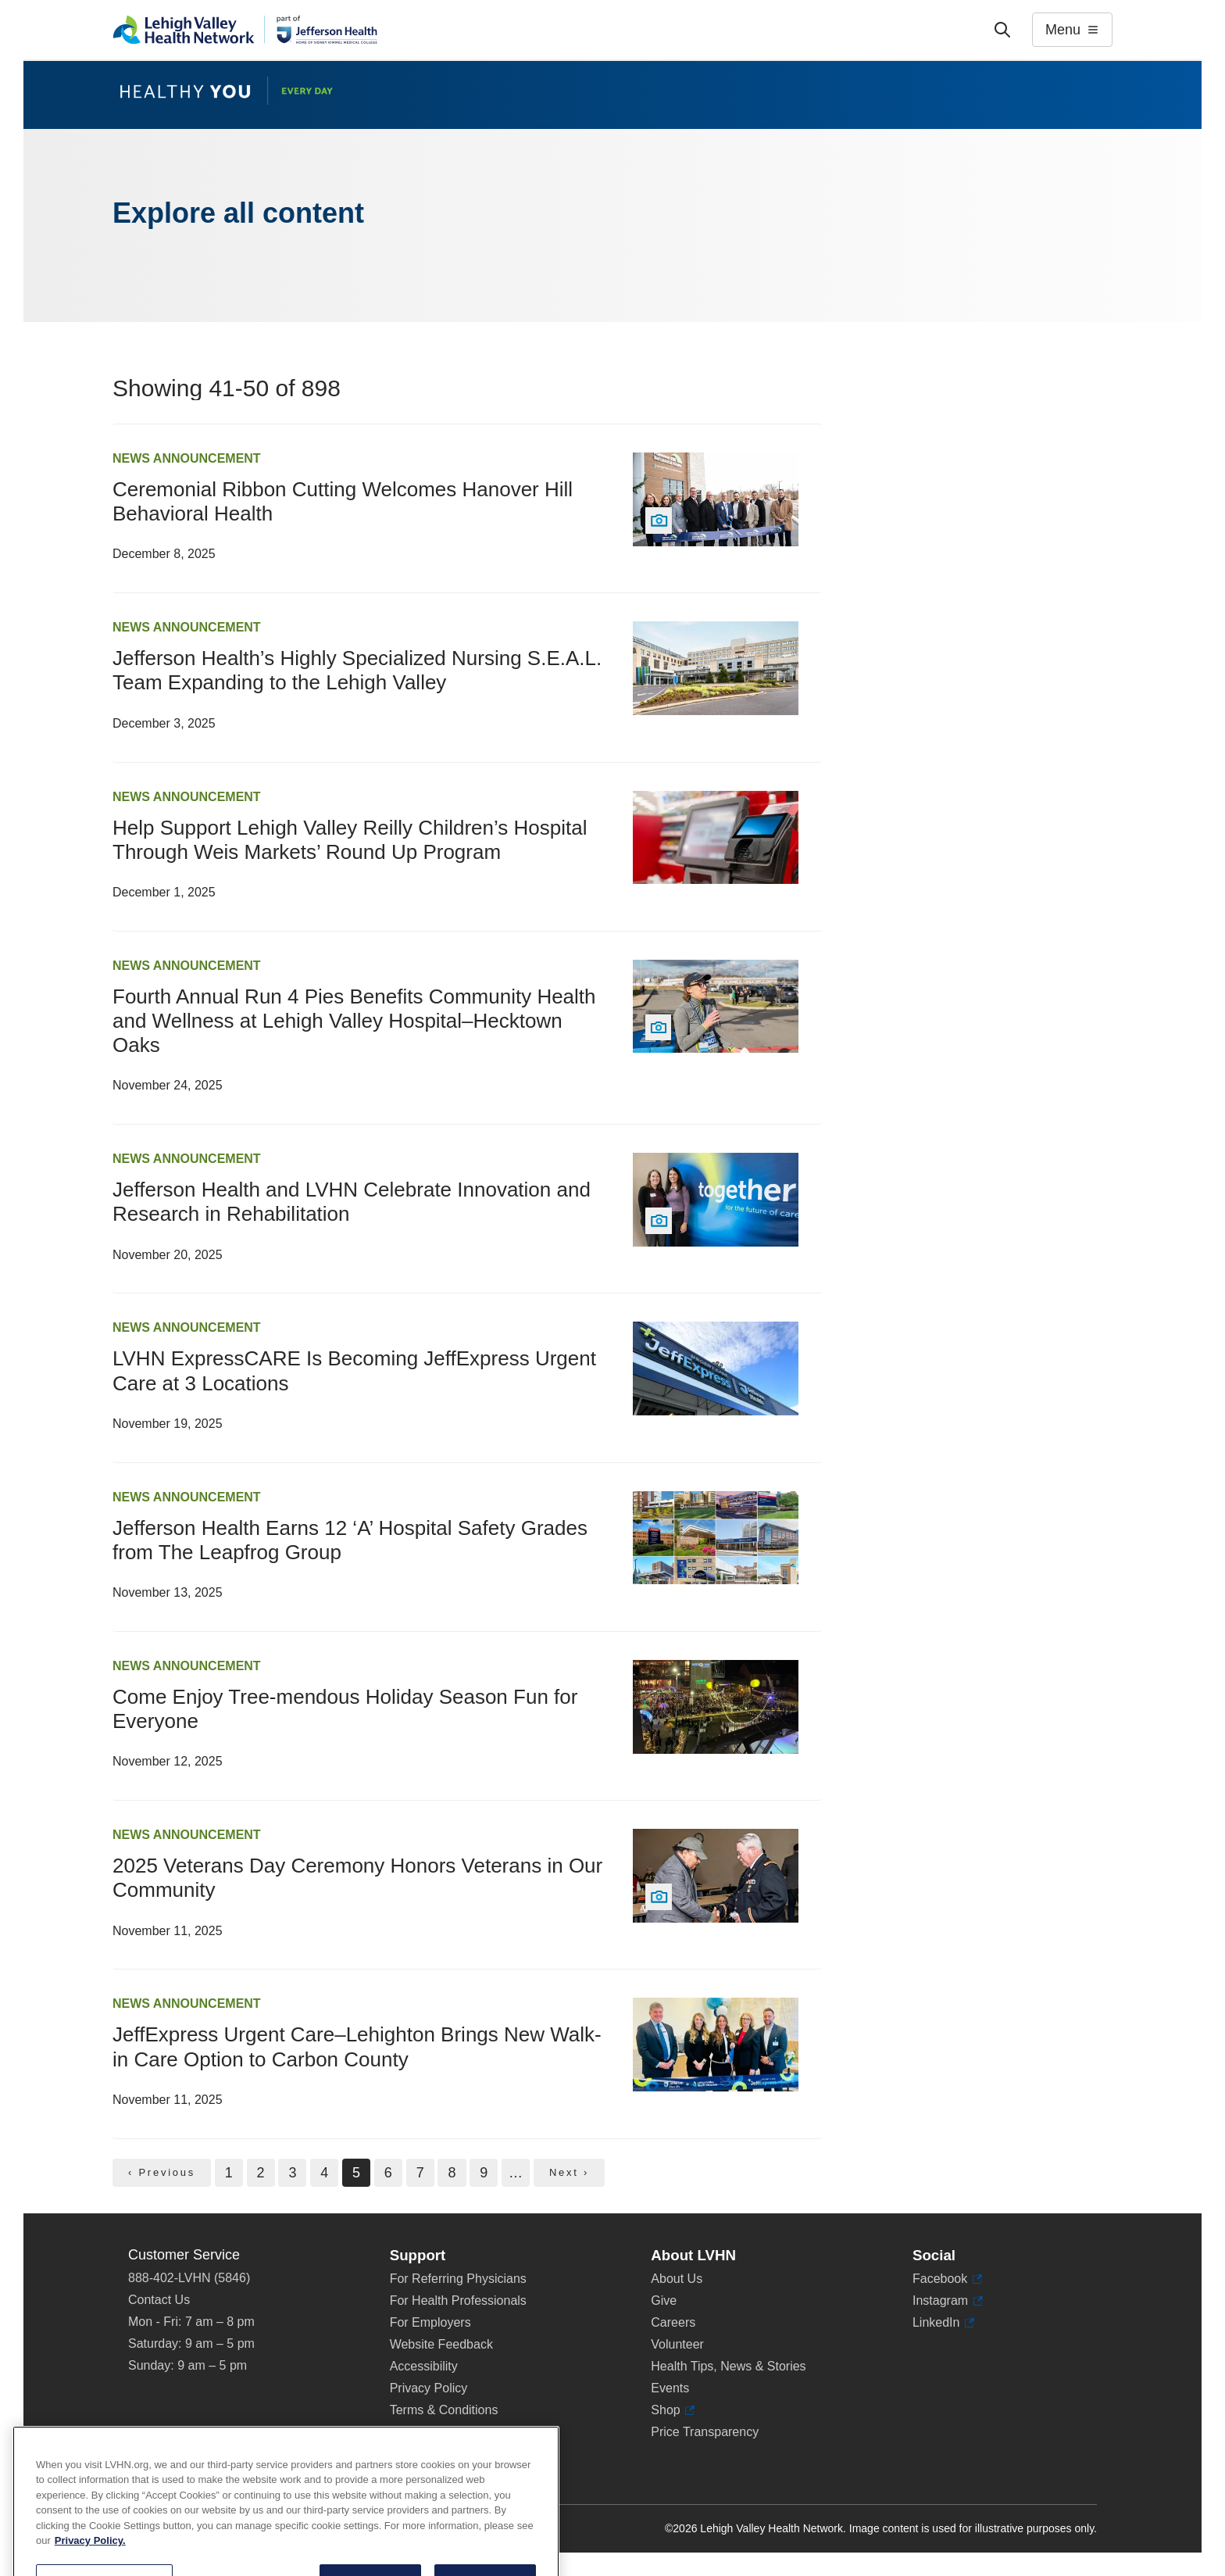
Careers (673, 2322)
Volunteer (677, 2344)
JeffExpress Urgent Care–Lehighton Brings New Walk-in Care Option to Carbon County (357, 2046)
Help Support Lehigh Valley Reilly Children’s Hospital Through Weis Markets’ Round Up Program (349, 840)
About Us (676, 2278)
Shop (673, 2410)
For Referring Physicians (458, 2278)
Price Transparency (705, 2431)
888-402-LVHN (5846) (189, 2277)
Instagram (947, 2301)
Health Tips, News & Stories (728, 2366)
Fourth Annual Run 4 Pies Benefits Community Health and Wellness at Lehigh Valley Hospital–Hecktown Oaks (354, 1021)
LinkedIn (943, 2322)
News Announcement (186, 458)
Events (670, 2388)
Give (664, 2300)
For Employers (430, 2322)
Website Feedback (441, 2344)
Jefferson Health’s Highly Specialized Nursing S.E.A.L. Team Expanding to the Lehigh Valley (357, 670)
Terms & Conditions (444, 2410)
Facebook (947, 2279)
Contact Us (159, 2299)
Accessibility (424, 2366)
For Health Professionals (458, 2300)
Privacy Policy (429, 2388)
